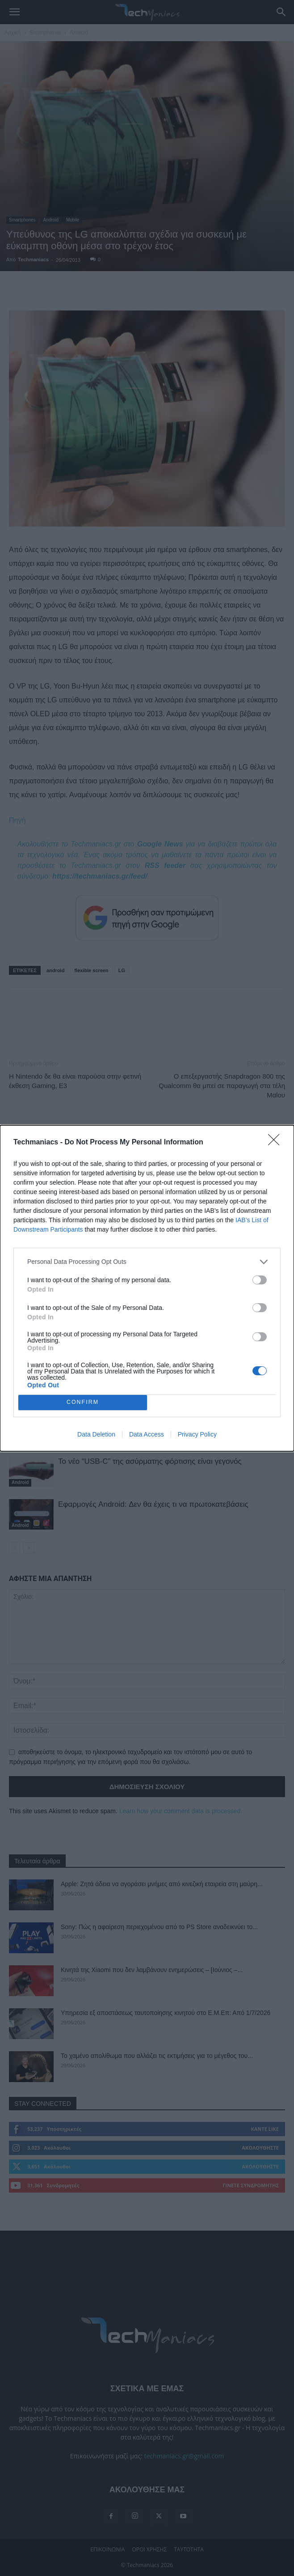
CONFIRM (83, 1402)
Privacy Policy (197, 1434)
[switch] (259, 1279)
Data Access (146, 1434)
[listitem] (147, 1262)
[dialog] (147, 1288)
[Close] (276, 1142)
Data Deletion (96, 1434)
